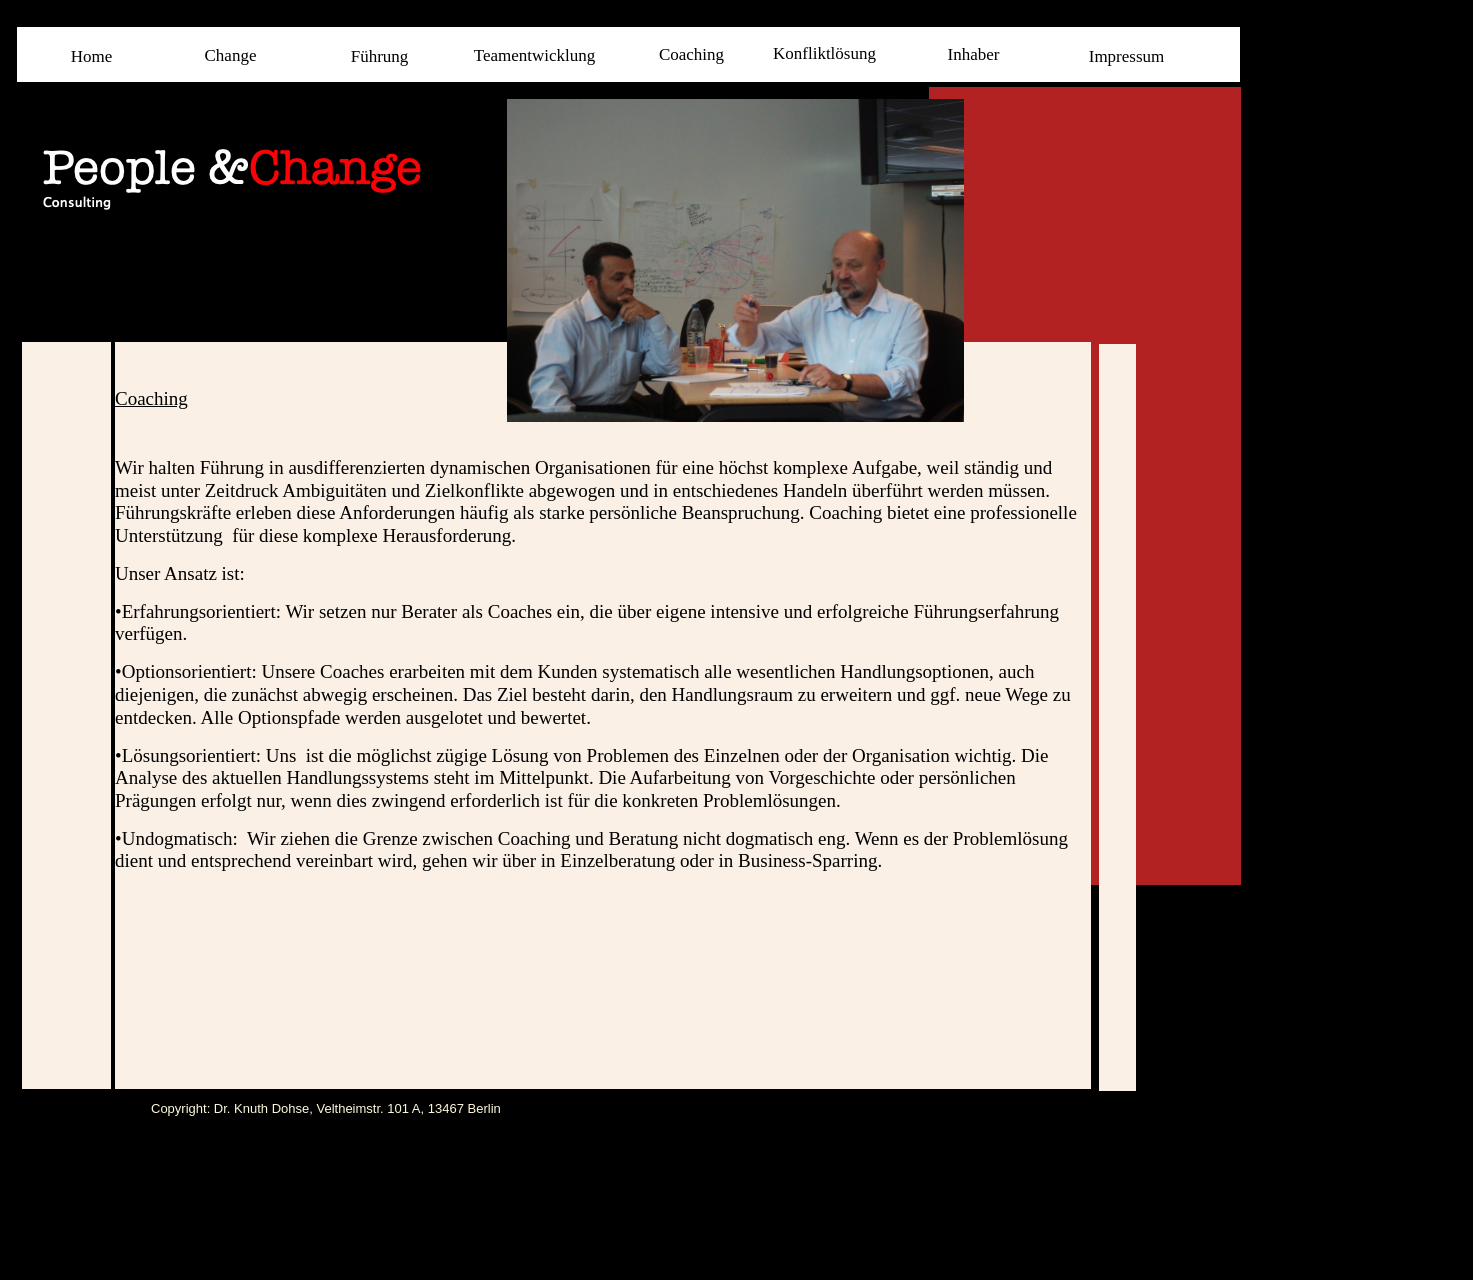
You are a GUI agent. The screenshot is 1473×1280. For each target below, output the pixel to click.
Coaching (691, 54)
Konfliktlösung (824, 53)
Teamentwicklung (535, 55)
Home (92, 56)
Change (231, 55)
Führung (380, 56)
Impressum (1127, 56)
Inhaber (974, 54)
